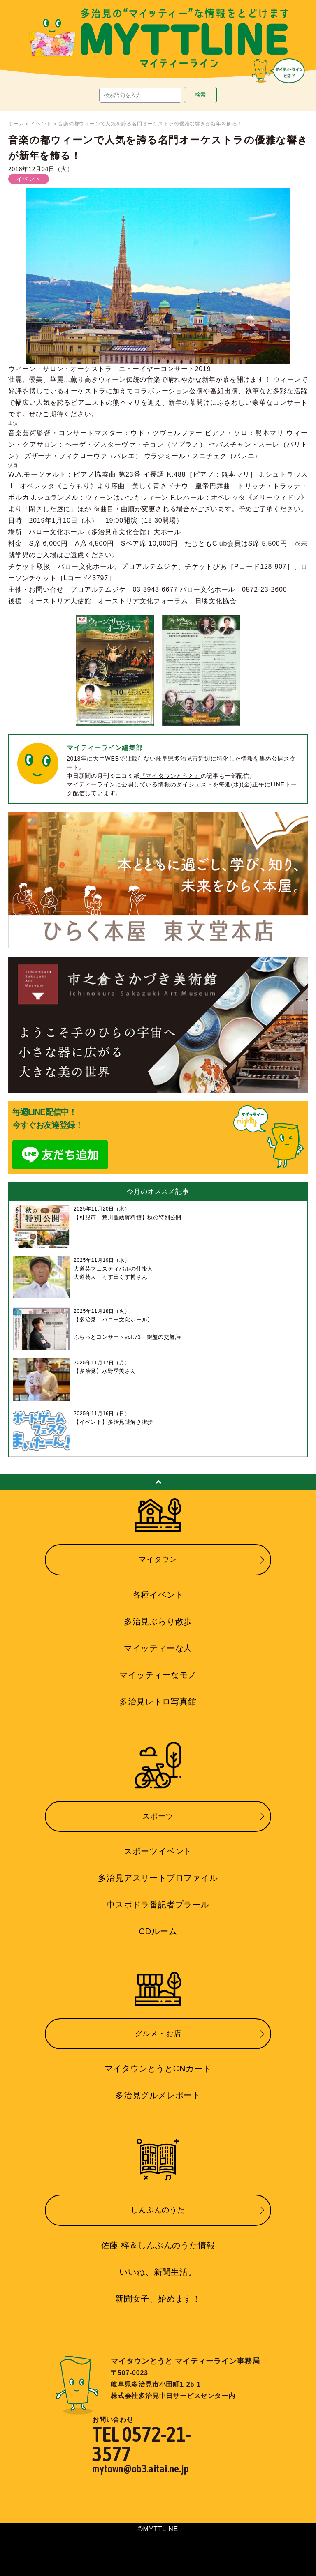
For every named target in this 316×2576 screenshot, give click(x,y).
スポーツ (157, 1816)
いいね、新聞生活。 (157, 2271)
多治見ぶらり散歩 (158, 1621)
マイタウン (158, 1559)
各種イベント (158, 1594)
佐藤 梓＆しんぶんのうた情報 (158, 2245)
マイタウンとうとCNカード (158, 2068)
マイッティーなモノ (157, 1674)
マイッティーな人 (158, 1648)
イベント (40, 124)
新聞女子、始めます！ (158, 2298)
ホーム (16, 124)
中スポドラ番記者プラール (158, 1904)
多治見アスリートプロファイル (158, 1877)
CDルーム (158, 1931)
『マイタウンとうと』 (170, 776)
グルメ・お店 (158, 2033)
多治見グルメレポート (158, 2095)
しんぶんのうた (158, 2210)
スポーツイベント (158, 1851)
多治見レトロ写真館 (157, 1701)
